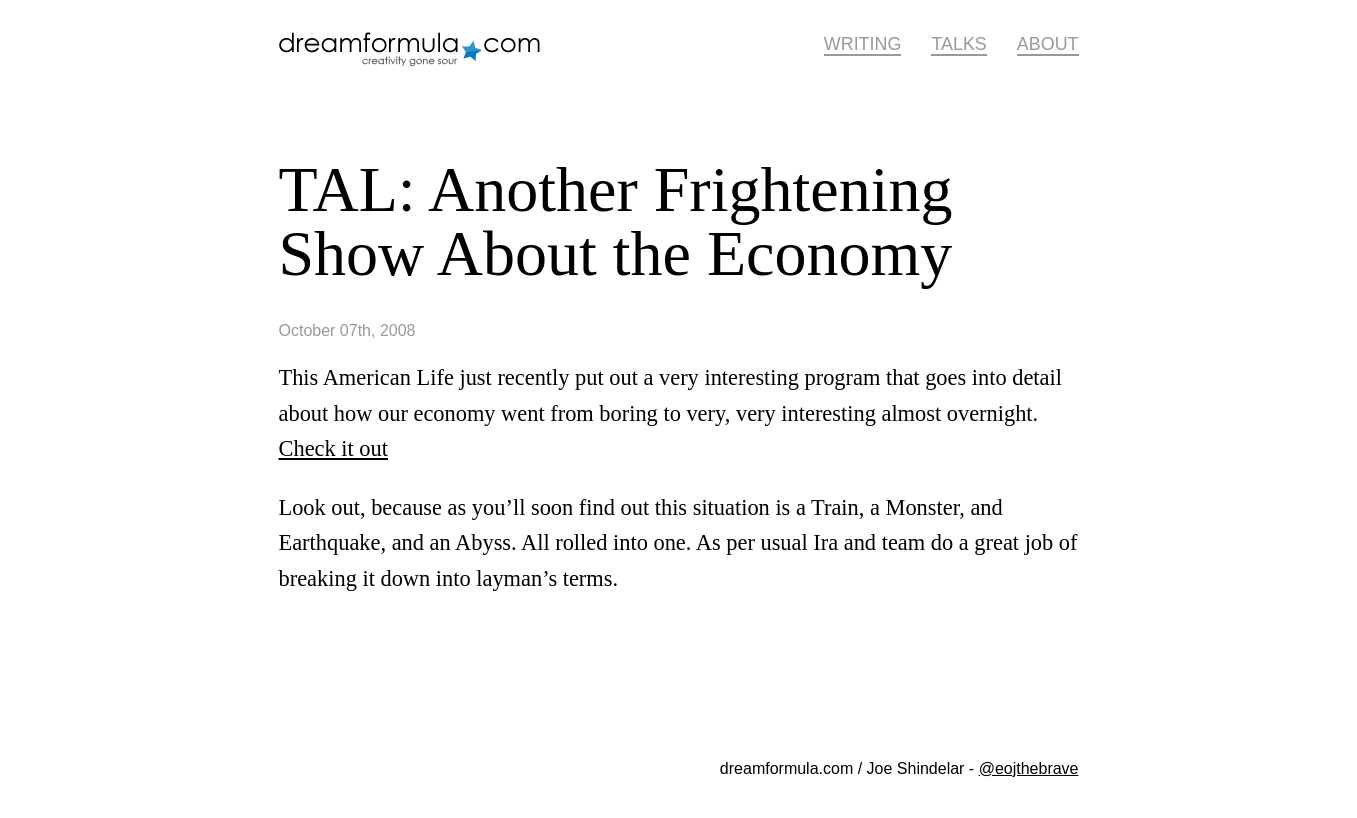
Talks (958, 44)
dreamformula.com (419, 57)
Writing (863, 44)
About (1048, 44)
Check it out (333, 448)
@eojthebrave (1029, 768)
